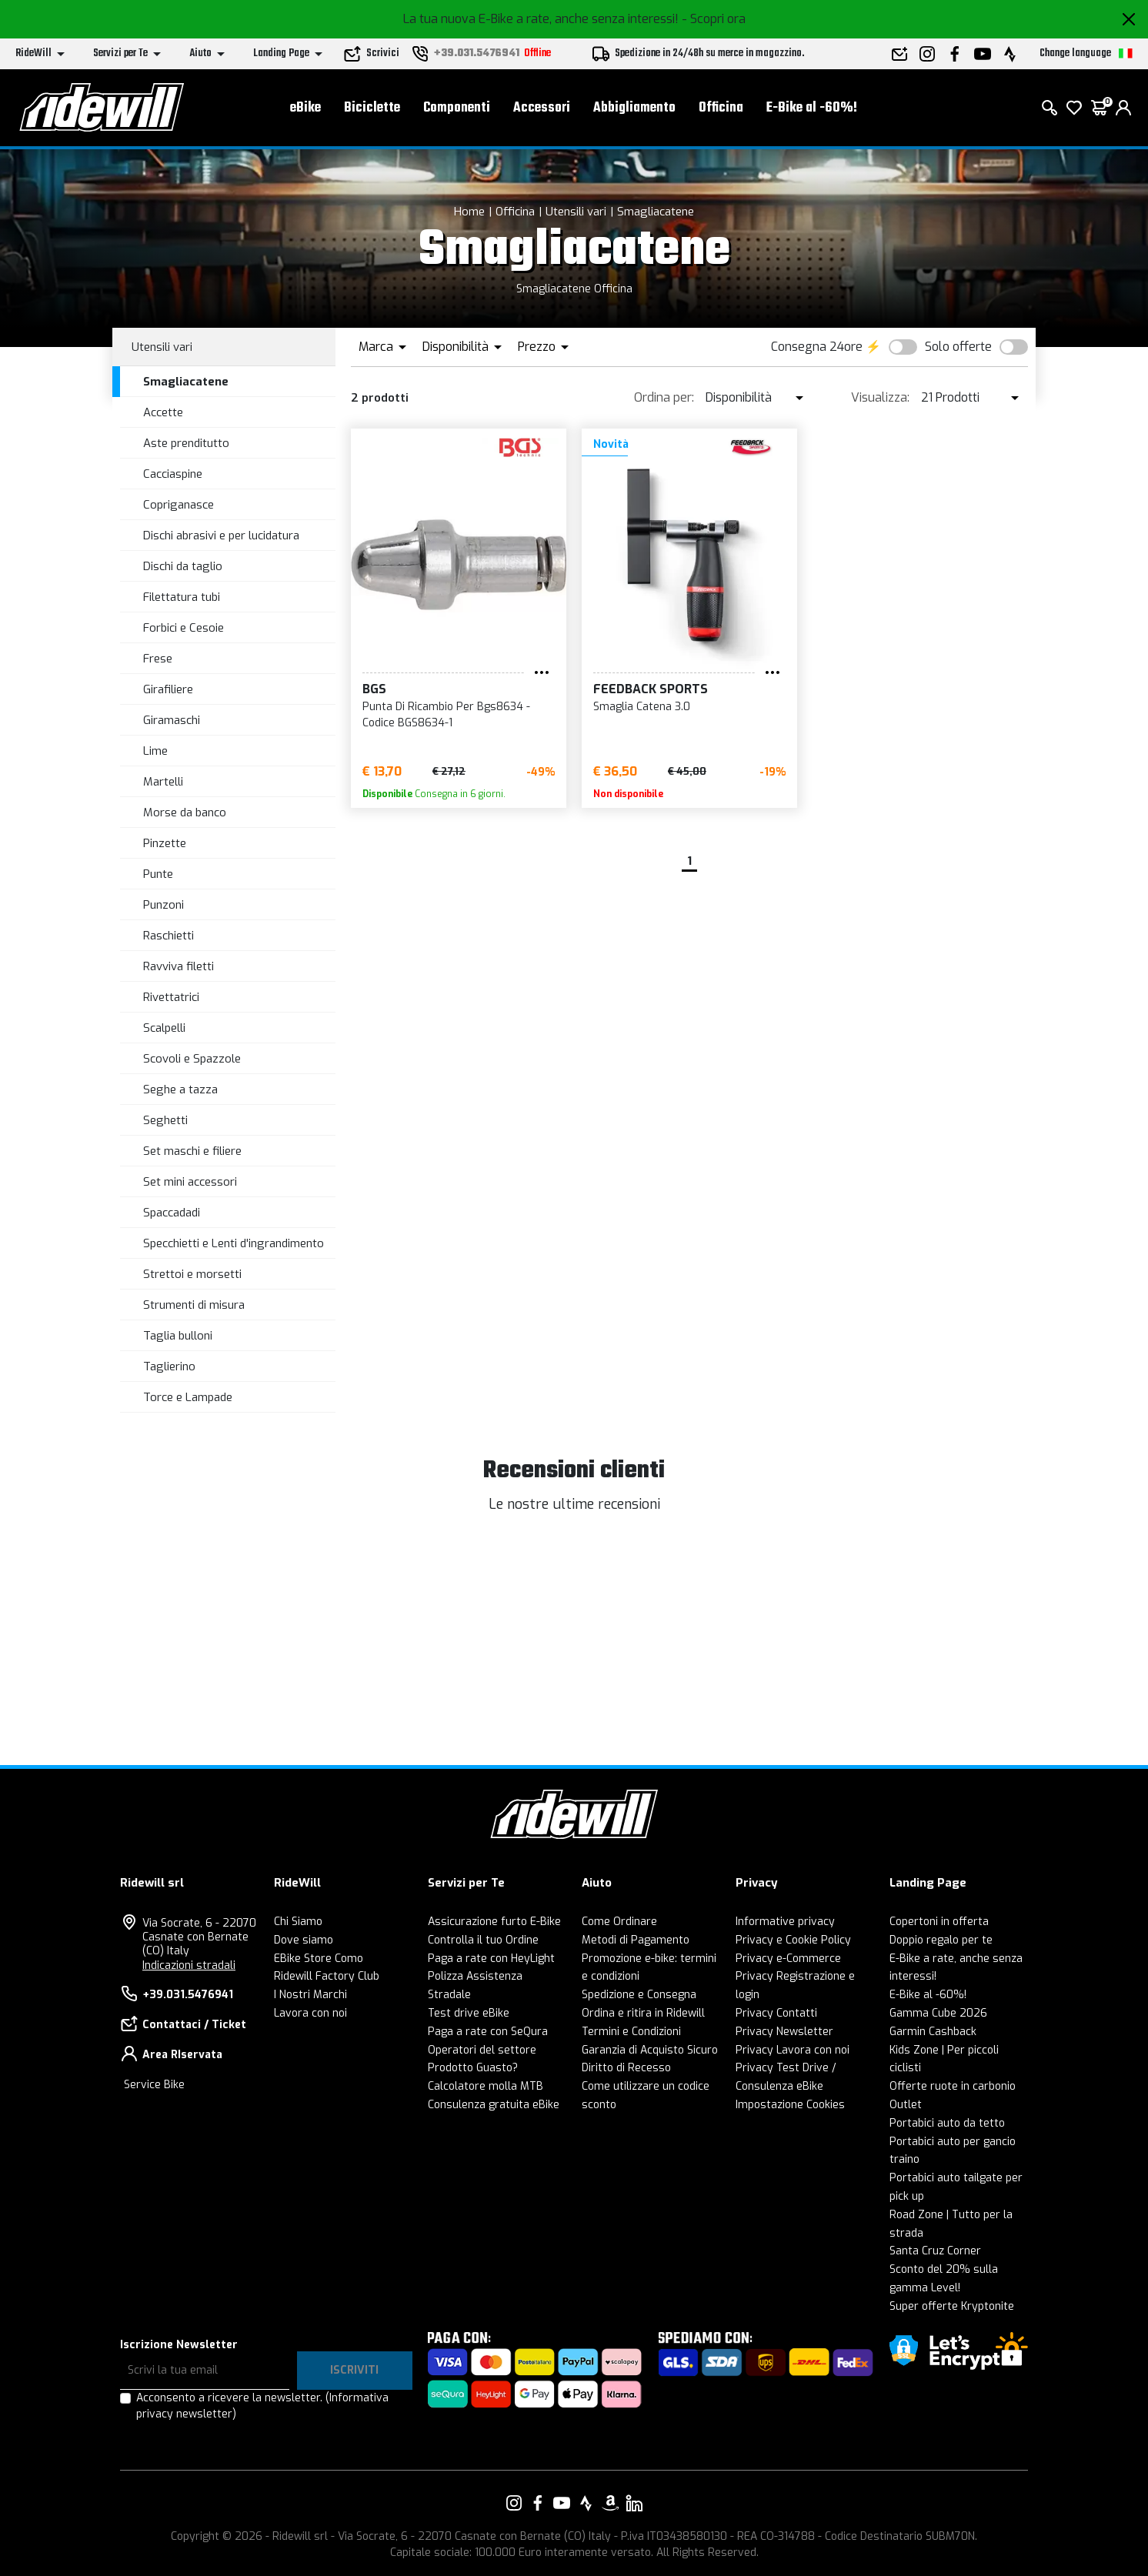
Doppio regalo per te (941, 1940)
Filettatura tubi (181, 597)
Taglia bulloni (177, 1335)
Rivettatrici (171, 997)
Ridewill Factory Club (326, 1976)
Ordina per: (664, 397)
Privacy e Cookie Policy (793, 1940)
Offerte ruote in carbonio (952, 2086)
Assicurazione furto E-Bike (494, 1921)
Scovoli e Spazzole (192, 1058)
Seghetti (165, 1120)
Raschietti (168, 935)
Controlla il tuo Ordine (483, 1940)
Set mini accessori (190, 1182)
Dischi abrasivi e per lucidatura (221, 535)
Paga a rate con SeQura (488, 2031)
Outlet (905, 2104)
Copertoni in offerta (939, 1921)
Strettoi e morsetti (192, 1274)
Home (469, 211)
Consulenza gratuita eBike (493, 2104)
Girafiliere (168, 689)
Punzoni (163, 905)
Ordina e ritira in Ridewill (643, 2013)
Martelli (163, 781)
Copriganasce (178, 504)
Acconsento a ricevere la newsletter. (262, 2406)
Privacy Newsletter (784, 2031)
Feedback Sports (650, 689)
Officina (721, 108)
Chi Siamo (298, 1921)
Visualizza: (880, 397)
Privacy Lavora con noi (792, 2050)
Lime (155, 751)
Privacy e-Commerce (788, 1958)
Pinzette (164, 843)
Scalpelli (164, 1028)
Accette (163, 412)
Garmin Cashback (932, 2031)
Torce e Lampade (187, 1397)
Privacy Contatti (776, 2013)
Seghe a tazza (180, 1089)
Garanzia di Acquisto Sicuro (650, 2050)
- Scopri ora (714, 19)
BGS (374, 689)
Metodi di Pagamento (635, 1940)
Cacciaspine (172, 474)
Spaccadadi (171, 1212)
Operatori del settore (482, 2050)
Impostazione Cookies (790, 2104)
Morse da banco (184, 812)
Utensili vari (576, 211)
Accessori (541, 108)
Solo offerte (958, 347)
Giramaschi (171, 720)
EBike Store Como (318, 1958)
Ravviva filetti (178, 966)
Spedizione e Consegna (639, 1994)
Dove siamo (303, 1940)
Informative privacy (785, 1921)
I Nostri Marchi (310, 1994)
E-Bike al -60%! (811, 108)
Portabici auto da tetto (947, 2123)
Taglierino (169, 1366)
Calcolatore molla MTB (485, 2086)
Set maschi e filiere (192, 1151)
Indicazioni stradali (188, 1965)
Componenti (456, 108)
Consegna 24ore (817, 347)
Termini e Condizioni (631, 2031)
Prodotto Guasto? (473, 2067)
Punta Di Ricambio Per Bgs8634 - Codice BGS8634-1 (446, 714)
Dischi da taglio (182, 566)
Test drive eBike (468, 2013)
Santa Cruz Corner (935, 2251)
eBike (305, 108)
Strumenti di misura (194, 1305)
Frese (157, 658)
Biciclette (372, 108)
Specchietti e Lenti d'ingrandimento (233, 1243)
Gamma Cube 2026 (938, 2013)
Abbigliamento (634, 108)
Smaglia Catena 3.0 (641, 706)
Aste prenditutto (186, 443)
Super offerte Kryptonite (951, 2306)
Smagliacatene (655, 211)
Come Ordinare (619, 1921)
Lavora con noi (310, 2013)
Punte (158, 874)
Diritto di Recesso (626, 2067)
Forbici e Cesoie (183, 628)
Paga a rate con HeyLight (491, 1958)
